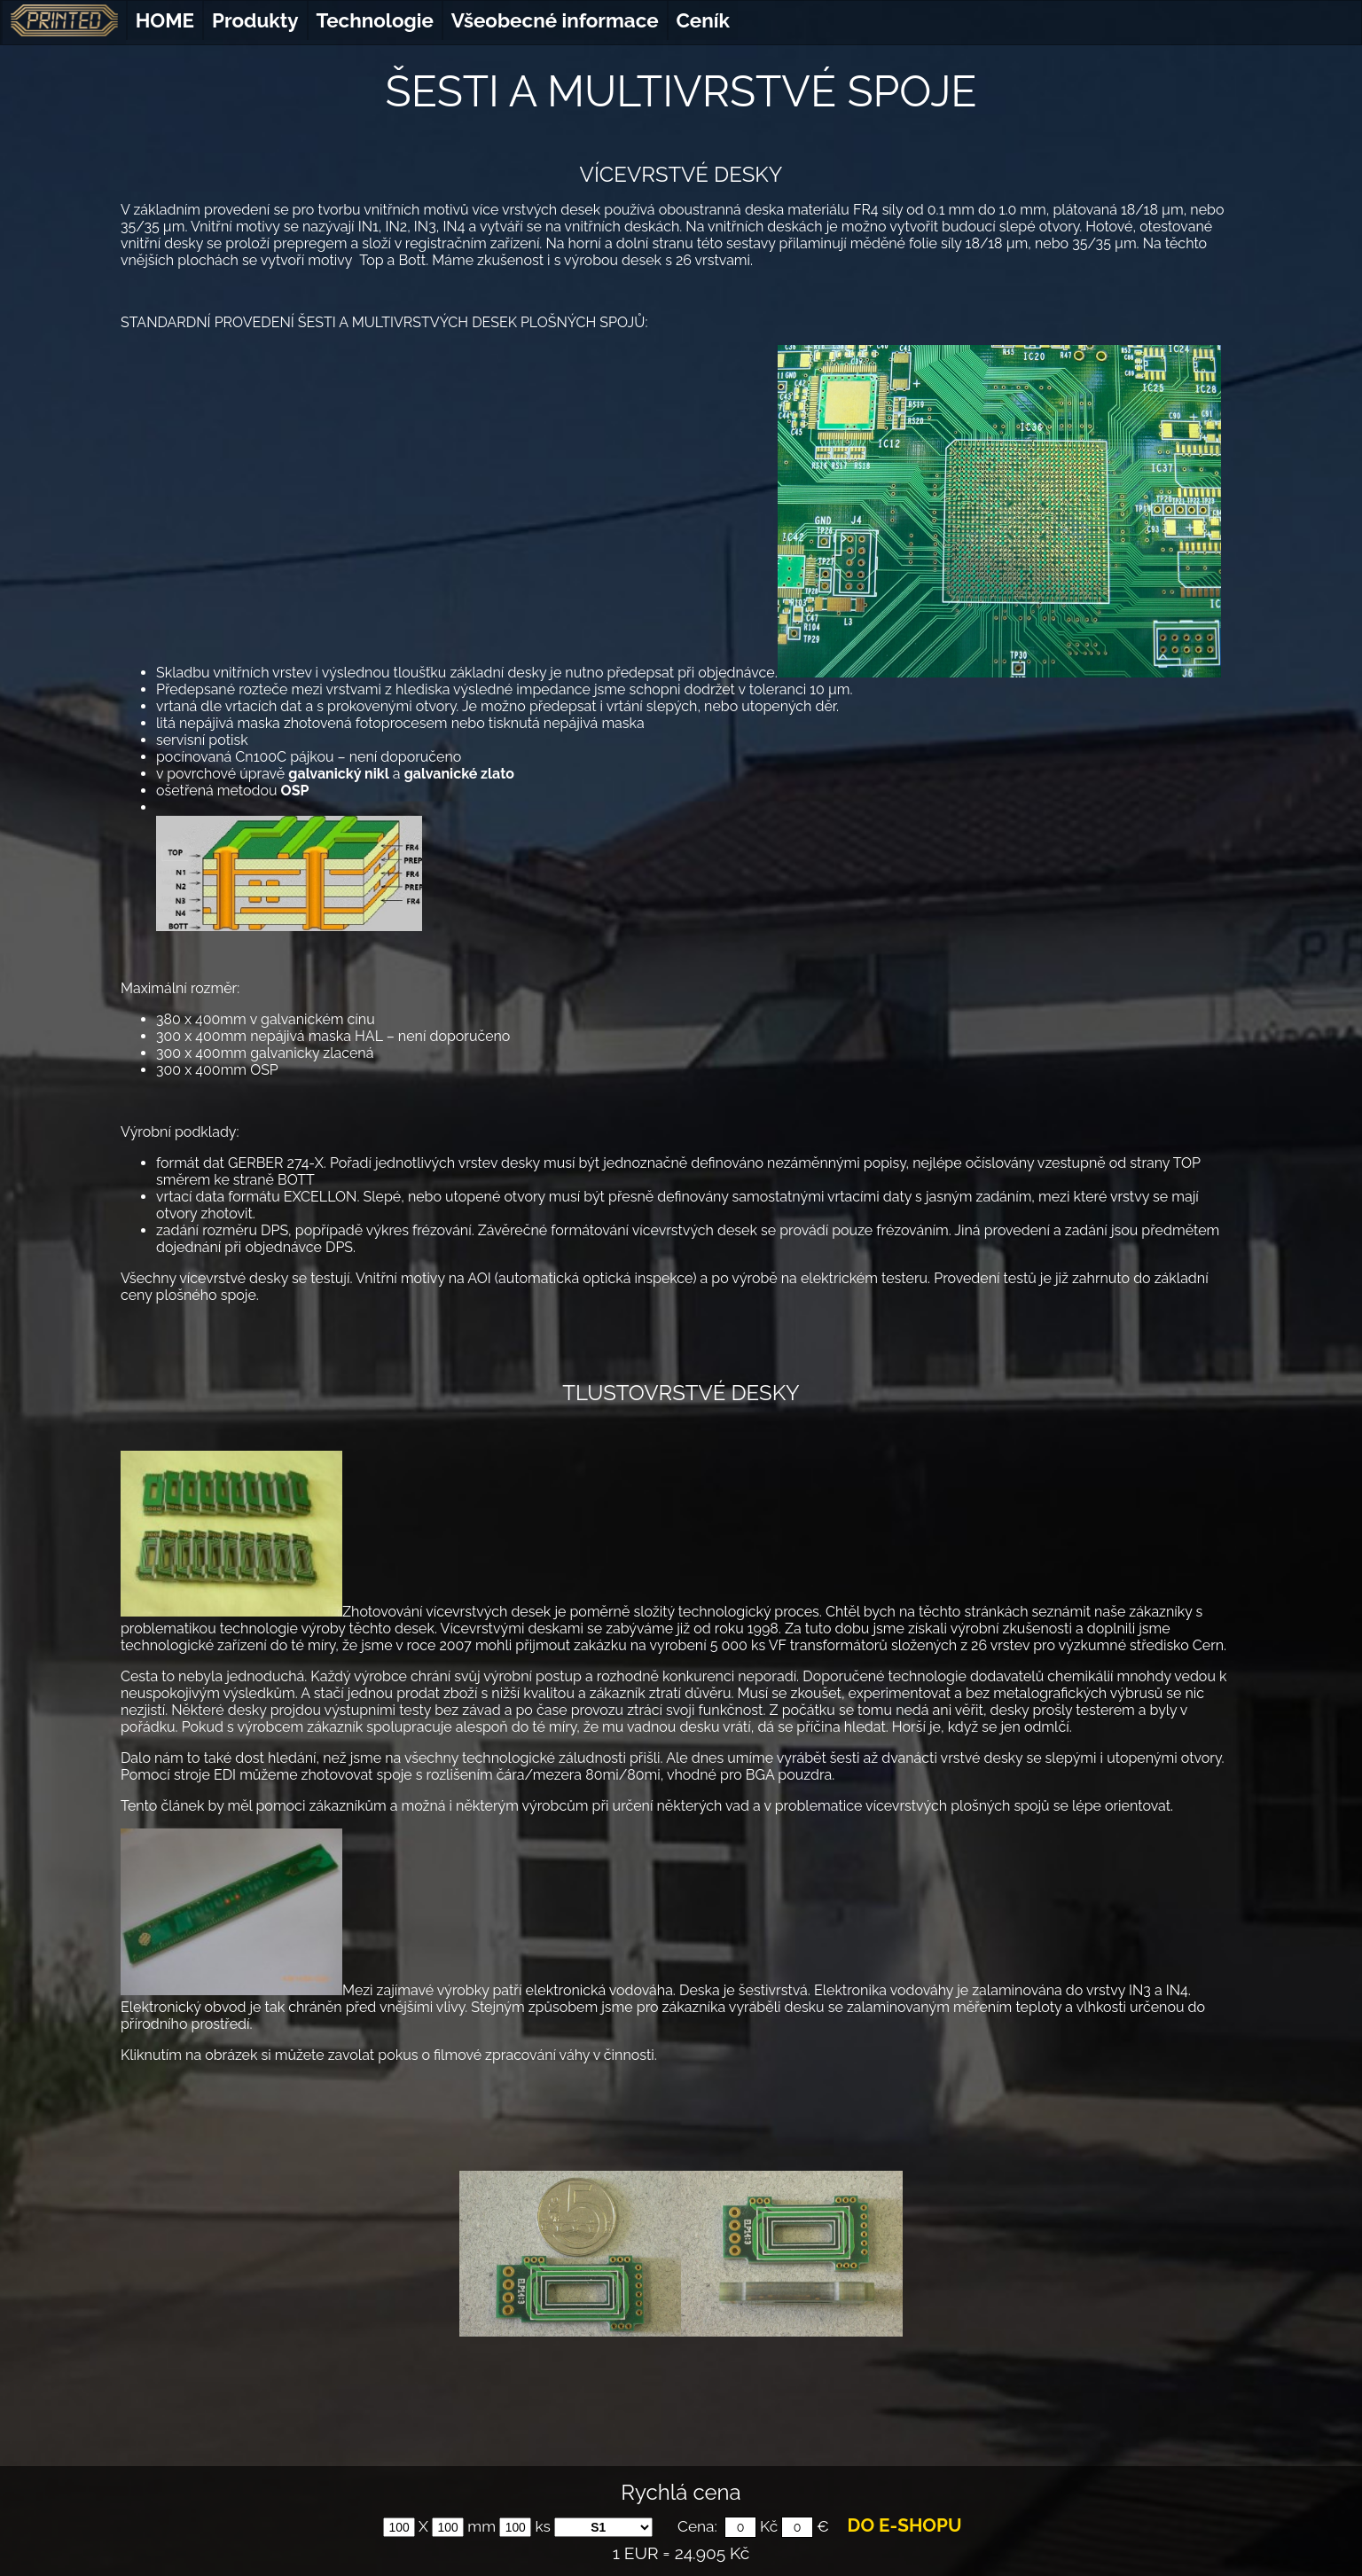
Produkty (255, 20)
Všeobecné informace (555, 20)
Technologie (375, 20)
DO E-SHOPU (905, 2525)
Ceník (703, 20)
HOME (165, 20)
